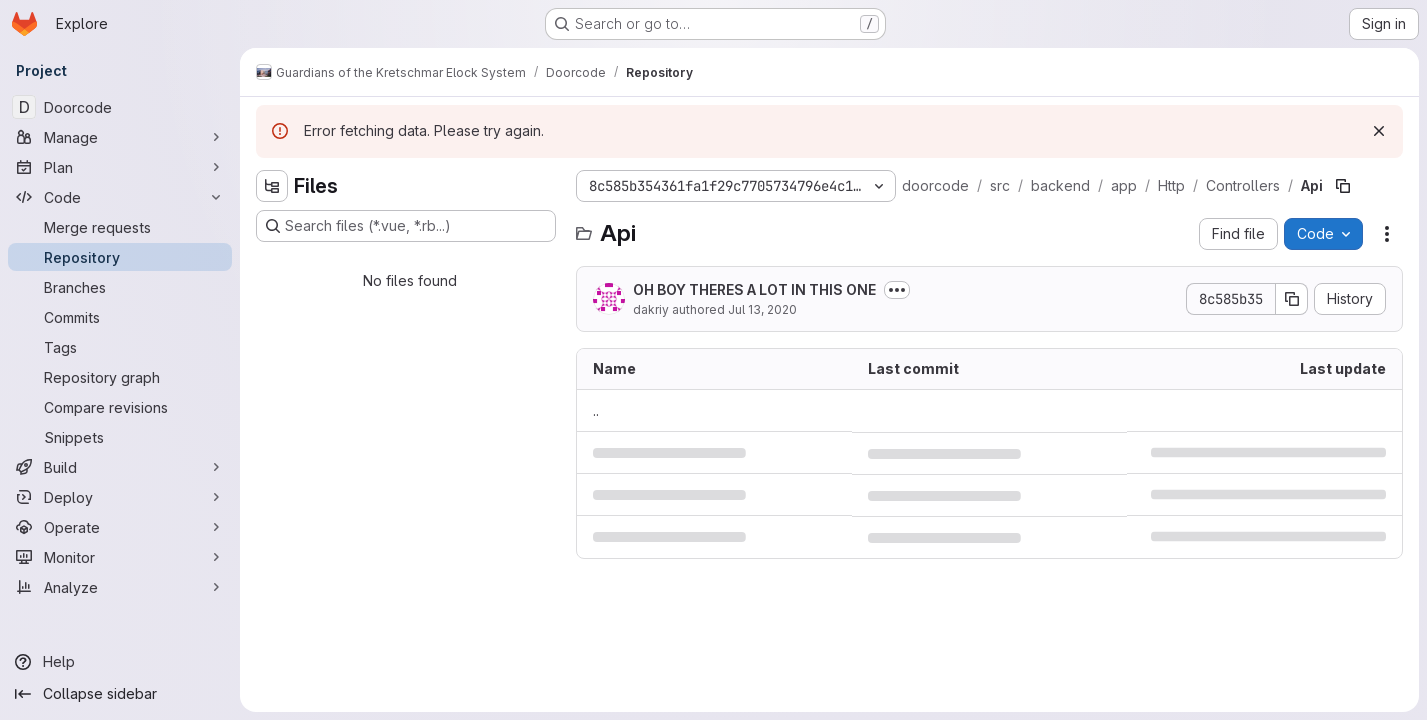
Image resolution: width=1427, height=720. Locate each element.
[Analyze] (120, 587)
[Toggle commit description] (897, 290)
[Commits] (120, 317)
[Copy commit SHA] (1292, 299)
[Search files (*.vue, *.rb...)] (406, 226)
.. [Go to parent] (596, 410)
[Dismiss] (1379, 131)
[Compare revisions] (120, 407)
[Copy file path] (1343, 186)
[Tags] (120, 347)
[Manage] (120, 137)
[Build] (120, 467)
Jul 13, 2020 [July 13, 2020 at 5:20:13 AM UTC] (762, 309)
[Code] (120, 197)
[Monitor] (120, 557)
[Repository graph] (120, 377)
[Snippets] (120, 437)
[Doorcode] (120, 107)
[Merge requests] (120, 227)
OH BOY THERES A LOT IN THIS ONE (754, 289)
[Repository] (120, 257)
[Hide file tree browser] (272, 186)
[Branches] (120, 287)
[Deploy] (120, 497)
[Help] (120, 662)
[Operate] (120, 527)
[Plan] (120, 167)
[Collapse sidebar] (120, 694)
